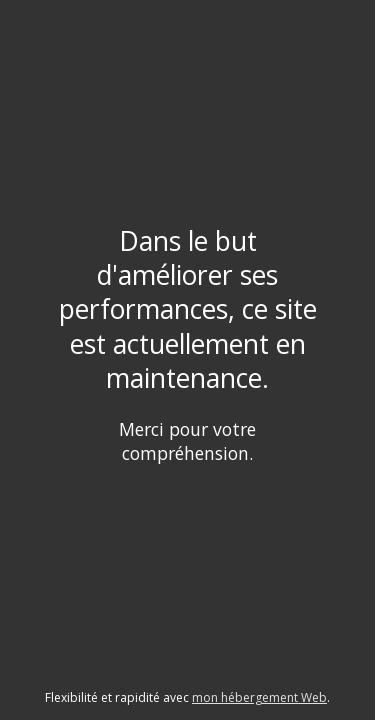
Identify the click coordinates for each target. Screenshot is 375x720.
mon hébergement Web (259, 697)
